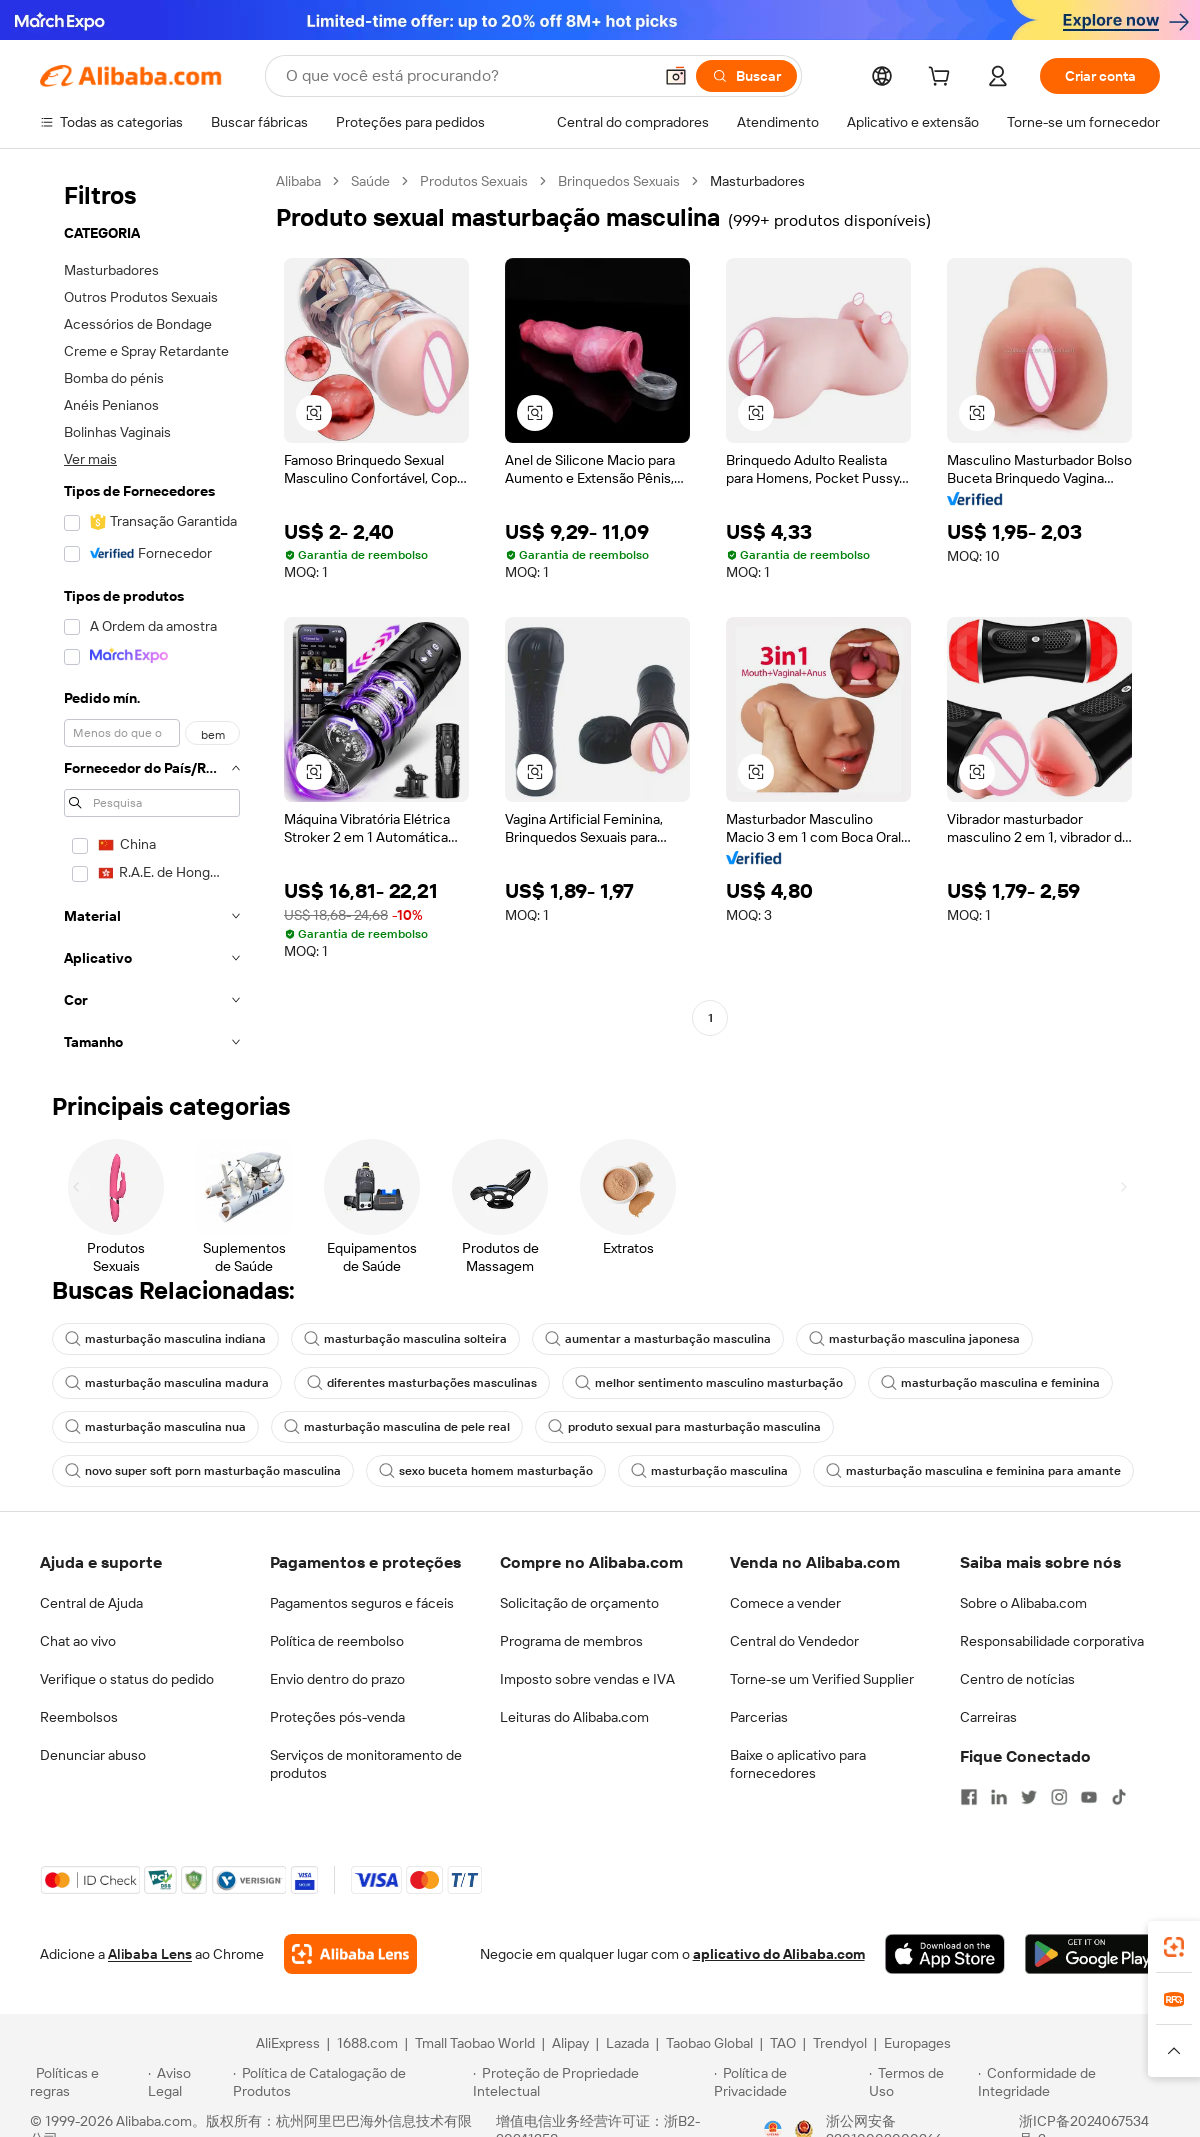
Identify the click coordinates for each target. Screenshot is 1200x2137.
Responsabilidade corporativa (1052, 1641)
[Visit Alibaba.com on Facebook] (969, 1797)
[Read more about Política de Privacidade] (788, 2082)
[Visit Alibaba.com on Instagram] (1059, 1797)
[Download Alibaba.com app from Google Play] (1092, 1954)
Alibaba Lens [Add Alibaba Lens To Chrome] (150, 1954)
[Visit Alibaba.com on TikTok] (1119, 1797)
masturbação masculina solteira (405, 1339)
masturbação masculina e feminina (990, 1383)
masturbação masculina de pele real (397, 1427)
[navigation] (152, 617)
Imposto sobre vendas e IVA (587, 1679)
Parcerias (759, 1717)
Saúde (370, 181)
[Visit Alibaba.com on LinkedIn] (999, 1797)
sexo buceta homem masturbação (486, 1471)
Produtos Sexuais (474, 181)
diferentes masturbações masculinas (422, 1383)
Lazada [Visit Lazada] (627, 2043)
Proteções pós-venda (337, 1717)
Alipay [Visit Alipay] (570, 2043)
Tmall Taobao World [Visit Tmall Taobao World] (475, 2043)
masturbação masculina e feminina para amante (973, 1471)
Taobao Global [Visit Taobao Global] (709, 2043)
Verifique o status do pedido (127, 1679)
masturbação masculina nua (155, 1427)
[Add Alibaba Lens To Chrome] (350, 1954)
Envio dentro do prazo (337, 1679)
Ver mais (90, 459)
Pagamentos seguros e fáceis (362, 1603)
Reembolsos (79, 1717)
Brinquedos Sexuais (619, 181)
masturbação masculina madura (167, 1383)
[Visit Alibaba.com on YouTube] (1089, 1797)
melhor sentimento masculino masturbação (709, 1383)
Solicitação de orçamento (579, 1603)
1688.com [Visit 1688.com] (367, 2043)
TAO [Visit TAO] (783, 2043)
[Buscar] (746, 76)
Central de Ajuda (91, 1603)
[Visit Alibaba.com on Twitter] (1029, 1797)
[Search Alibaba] (467, 76)
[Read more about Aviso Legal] (188, 2082)
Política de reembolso (337, 1641)
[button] (676, 76)
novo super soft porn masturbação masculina (203, 1471)
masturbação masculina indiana (165, 1339)
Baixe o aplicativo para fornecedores (798, 1764)
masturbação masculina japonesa (914, 1339)
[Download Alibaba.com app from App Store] (945, 1954)
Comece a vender (785, 1603)
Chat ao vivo (78, 1641)
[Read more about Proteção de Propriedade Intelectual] (590, 2082)
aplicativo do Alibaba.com (779, 1954)
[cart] (943, 79)
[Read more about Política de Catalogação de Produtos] (349, 2082)
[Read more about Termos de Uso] (920, 2082)
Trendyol (840, 2043)
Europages (917, 2043)
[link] (1174, 1947)
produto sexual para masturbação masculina (684, 1427)
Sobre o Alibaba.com (1023, 1603)
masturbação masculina (709, 1471)
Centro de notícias (1017, 1679)
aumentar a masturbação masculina (658, 1339)
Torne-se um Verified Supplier (822, 1679)
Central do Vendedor (794, 1641)
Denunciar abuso (93, 1755)
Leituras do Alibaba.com (574, 1717)
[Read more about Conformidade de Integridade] (1074, 2082)
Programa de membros (571, 1641)
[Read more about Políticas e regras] (86, 2082)
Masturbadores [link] (757, 181)
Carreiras (988, 1717)
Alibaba (298, 181)
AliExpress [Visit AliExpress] (288, 2043)
